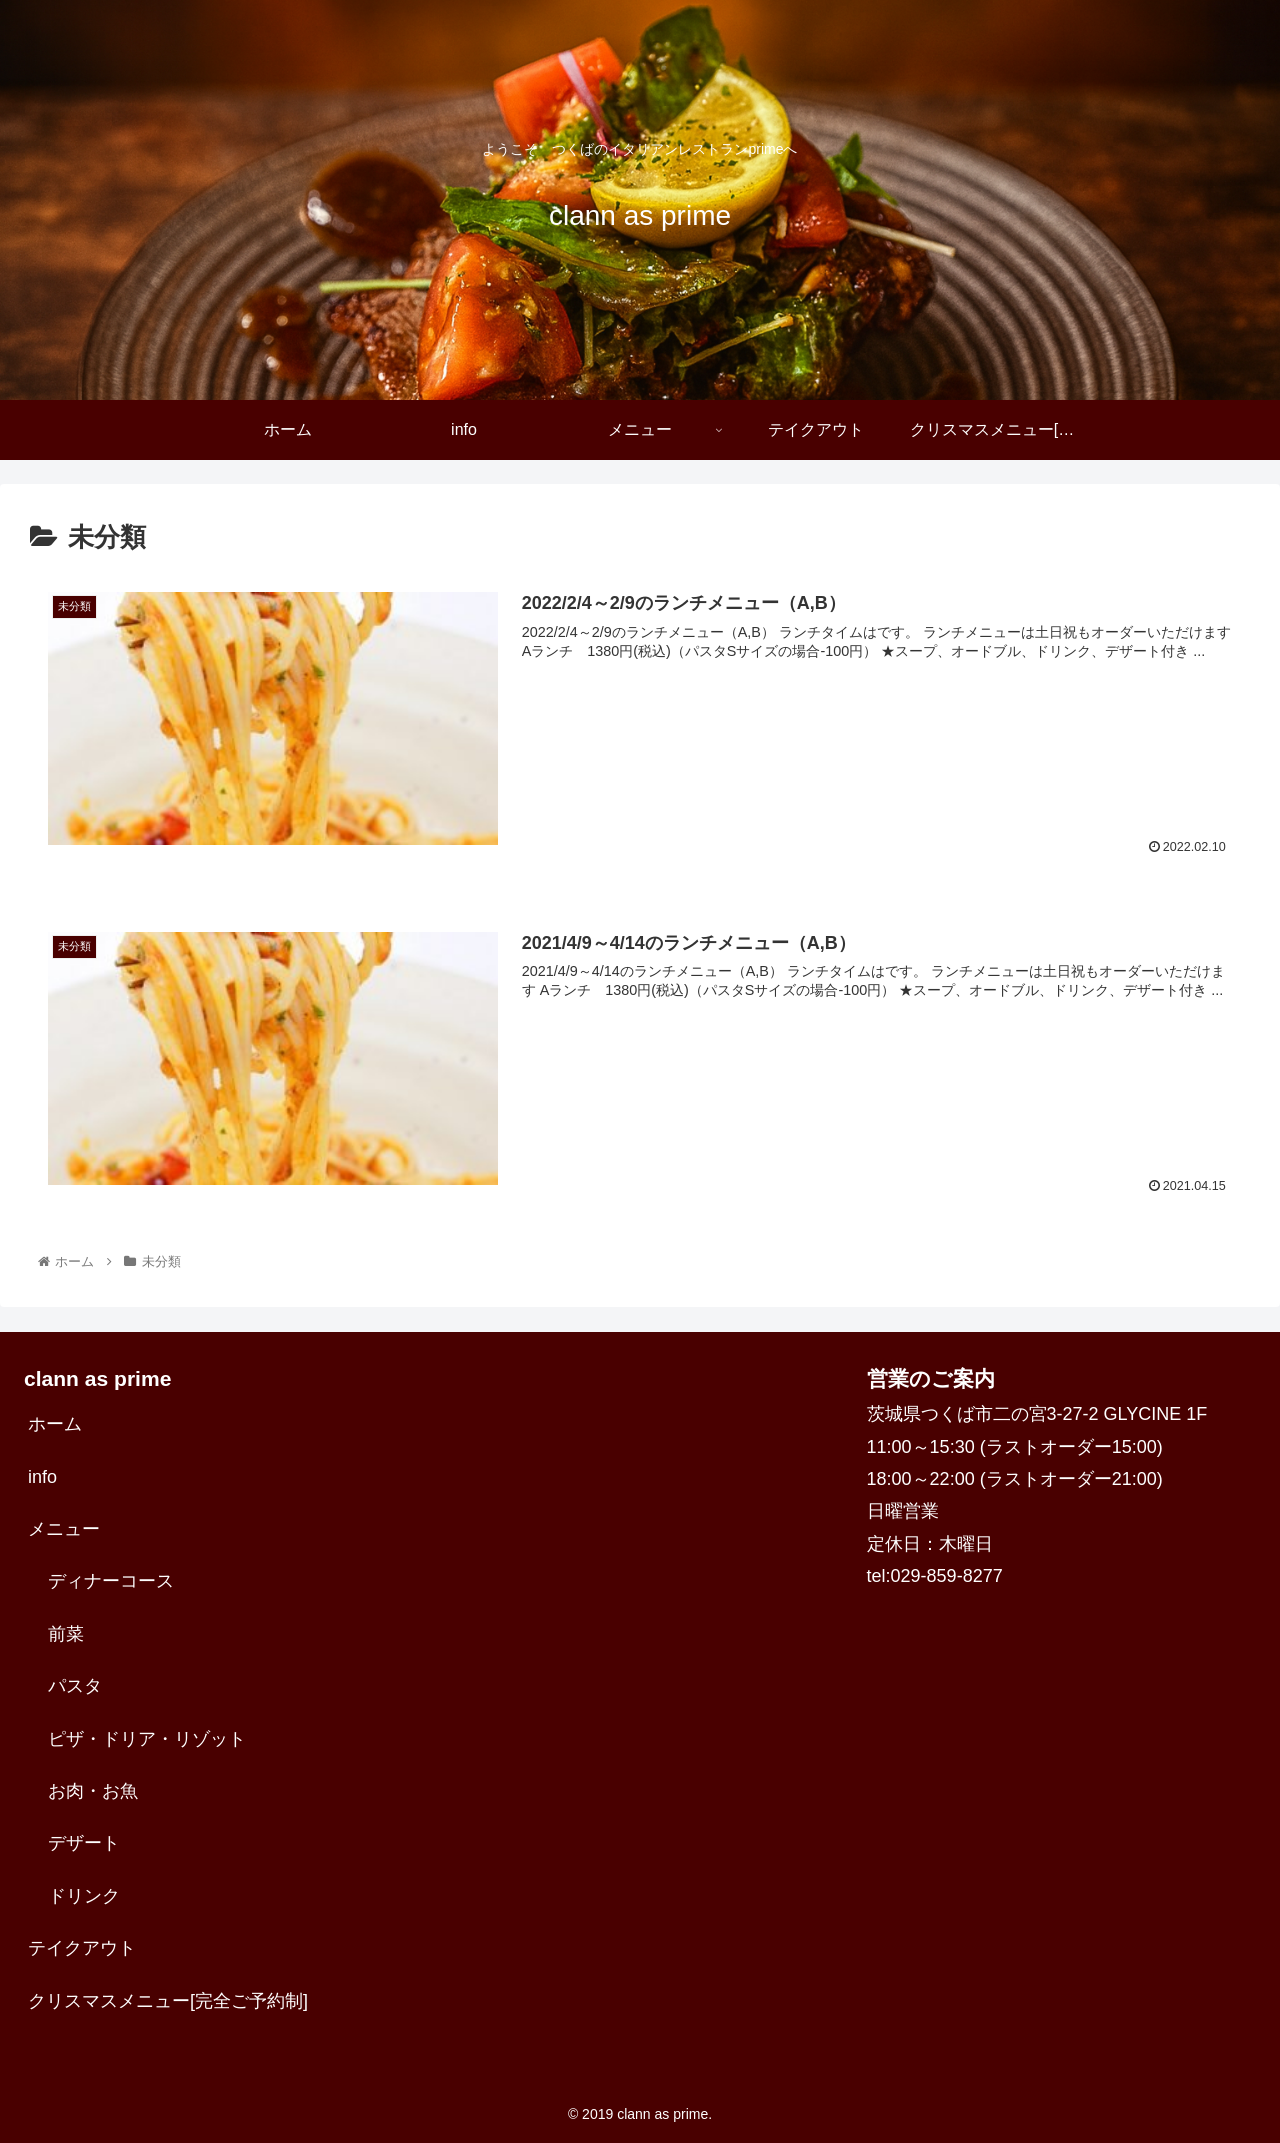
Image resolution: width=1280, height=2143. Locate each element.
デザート (84, 1843)
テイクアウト (82, 1948)
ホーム (55, 1424)
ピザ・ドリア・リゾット (147, 1739)
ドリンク (84, 1896)
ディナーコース (111, 1581)
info (42, 1477)
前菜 (66, 1634)
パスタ (75, 1686)
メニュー (64, 1529)
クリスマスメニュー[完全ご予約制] (168, 2001)
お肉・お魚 (93, 1791)
